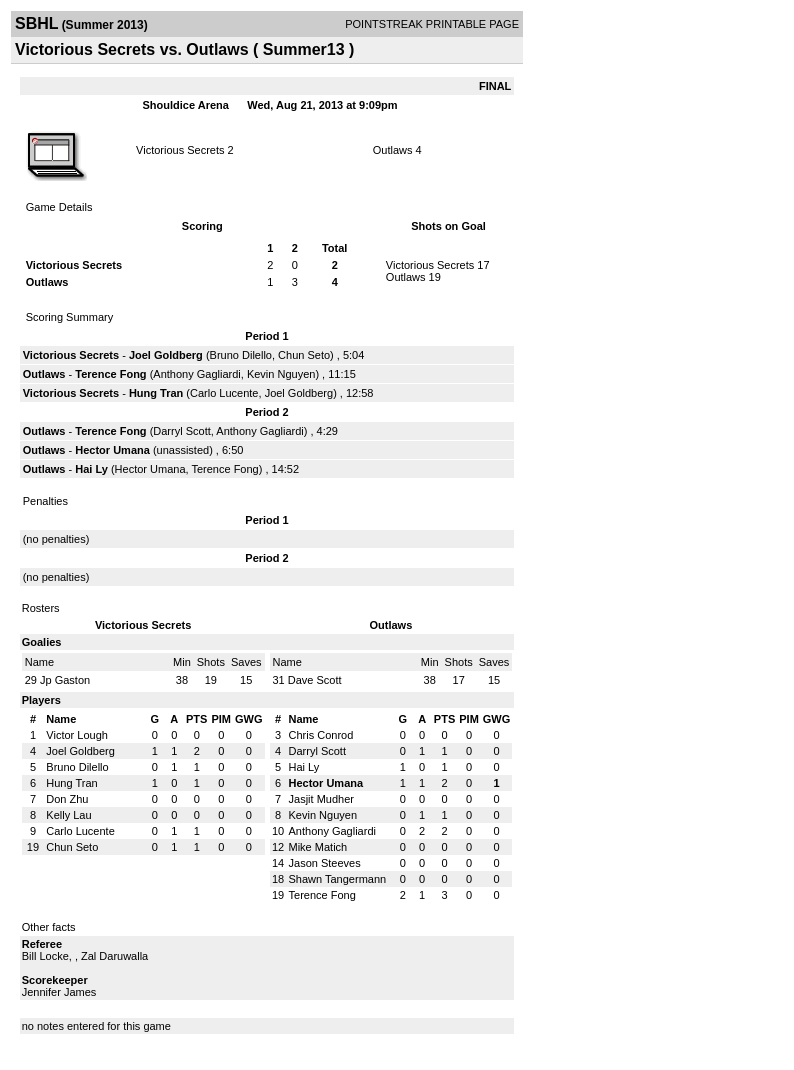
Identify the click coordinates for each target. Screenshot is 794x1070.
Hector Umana (112, 450)
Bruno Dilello (241, 355)
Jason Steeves (325, 863)
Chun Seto (304, 355)
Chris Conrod (321, 735)
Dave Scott (315, 680)
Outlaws (393, 150)
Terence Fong (110, 374)
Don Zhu (67, 799)
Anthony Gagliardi (196, 374)
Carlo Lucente (224, 393)
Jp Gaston (65, 680)
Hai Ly (91, 469)
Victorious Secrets (180, 150)
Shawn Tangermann (338, 879)
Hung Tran (156, 393)
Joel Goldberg (166, 355)
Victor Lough (77, 735)
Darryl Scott (181, 431)
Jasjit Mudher (321, 799)
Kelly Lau (68, 815)
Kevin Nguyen (281, 374)
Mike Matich (318, 847)
